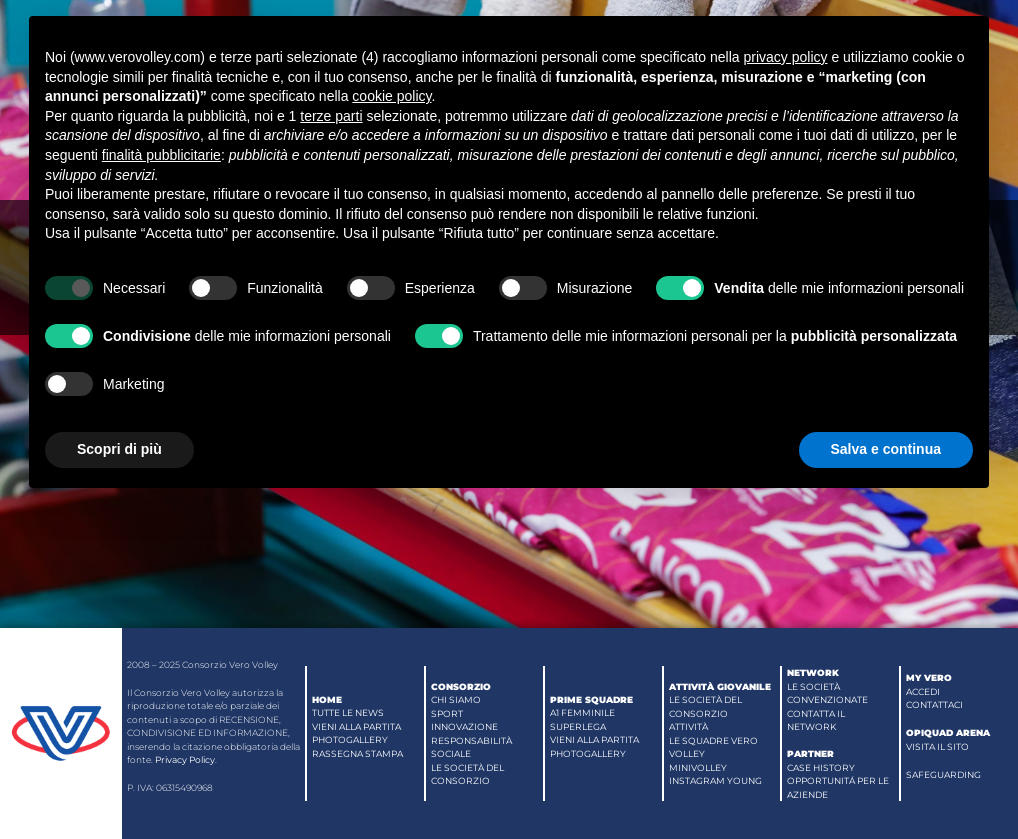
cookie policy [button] (391, 96)
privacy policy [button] (785, 57)
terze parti (331, 116)
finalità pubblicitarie (161, 155)
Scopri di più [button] (119, 449)
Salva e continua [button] (886, 449)
